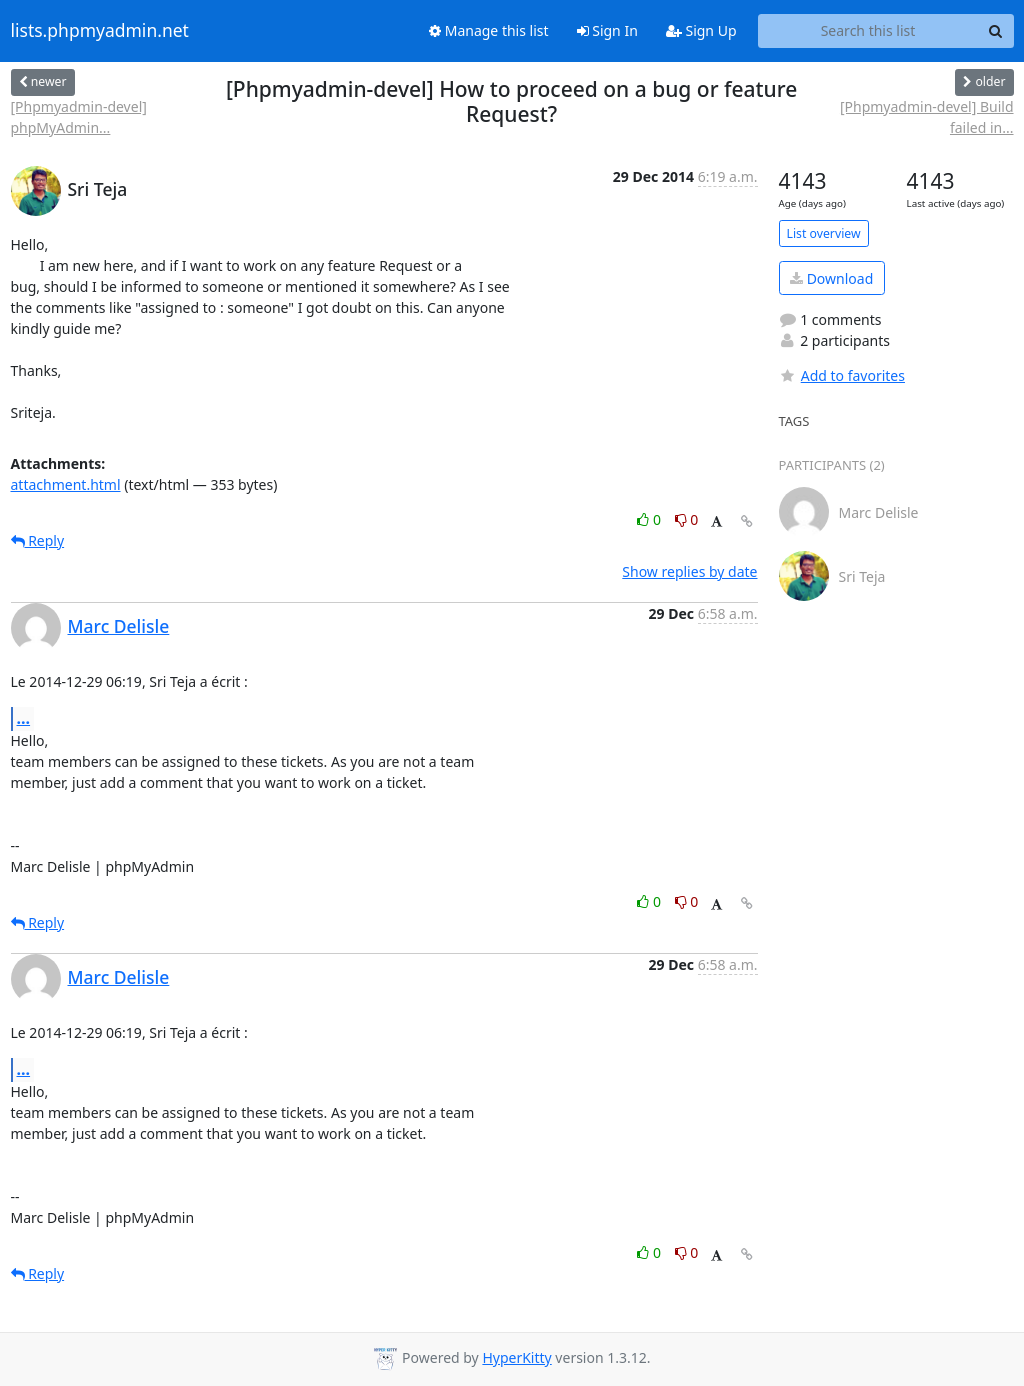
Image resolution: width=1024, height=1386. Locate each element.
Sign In (607, 30)
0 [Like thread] (650, 519)
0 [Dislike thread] (687, 519)
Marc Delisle (119, 626)
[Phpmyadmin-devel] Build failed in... (927, 117)
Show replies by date (689, 571)
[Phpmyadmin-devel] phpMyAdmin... (79, 117)
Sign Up (701, 30)
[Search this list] (868, 31)
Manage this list (489, 30)
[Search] (996, 31)
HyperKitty (516, 1357)
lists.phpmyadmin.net (100, 31)
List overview (824, 233)
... (24, 718)
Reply (38, 540)
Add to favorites (842, 375)
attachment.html (66, 484)
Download (831, 278)
